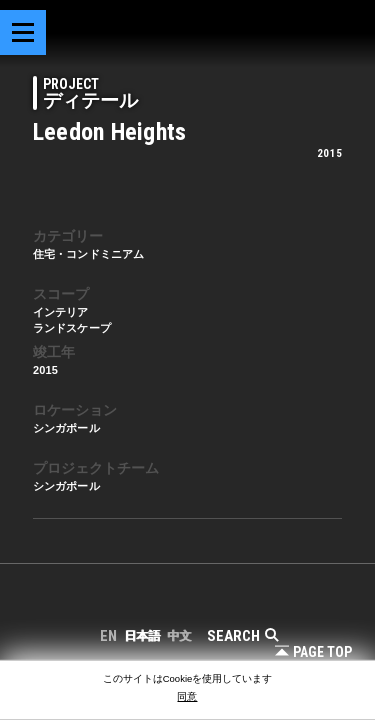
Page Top (313, 652)
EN (108, 636)
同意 (187, 696)
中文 (179, 636)
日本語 (142, 636)
